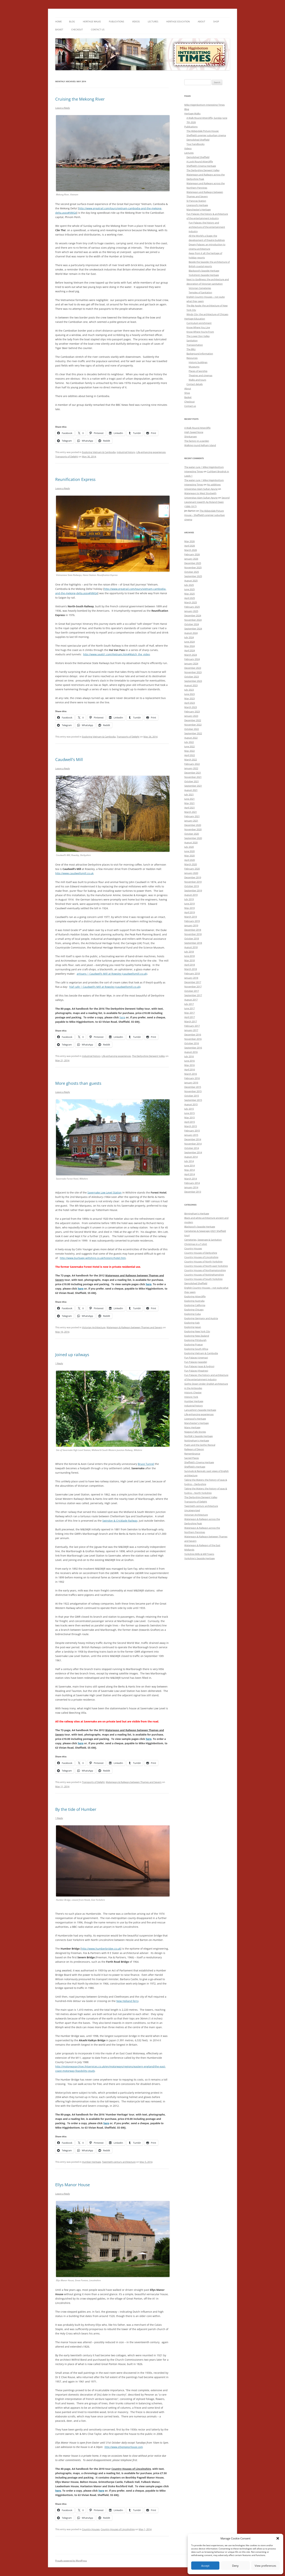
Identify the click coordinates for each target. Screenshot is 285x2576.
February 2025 (192, 606)
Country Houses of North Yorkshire (203, 1261)
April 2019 (189, 912)
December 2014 (192, 1139)
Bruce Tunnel (146, 1464)
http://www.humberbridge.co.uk (101, 1948)
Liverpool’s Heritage (197, 205)
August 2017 (191, 999)
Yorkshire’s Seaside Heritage (204, 275)
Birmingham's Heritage (196, 1213)
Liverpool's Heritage (195, 1418)
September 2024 (193, 628)
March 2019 (190, 916)
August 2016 (191, 1052)
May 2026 (189, 541)
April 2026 (189, 545)
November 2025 (193, 567)
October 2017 (191, 991)
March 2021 (190, 812)
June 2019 (189, 903)
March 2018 (190, 969)
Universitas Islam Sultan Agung (201, 489)
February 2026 (192, 554)
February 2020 (192, 868)
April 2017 (189, 1017)
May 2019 (189, 908)
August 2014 (191, 1156)
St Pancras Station (196, 200)
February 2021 (192, 816)
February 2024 (192, 659)
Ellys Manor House (72, 2184)
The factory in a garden (196, 441)
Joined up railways (72, 1354)
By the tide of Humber (75, 1809)
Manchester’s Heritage (198, 209)
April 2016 (189, 1069)
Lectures (153, 21)
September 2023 (193, 681)
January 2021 (191, 820)
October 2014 (191, 1148)
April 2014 (189, 1174)
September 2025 (193, 576)
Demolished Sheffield (197, 139)
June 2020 (189, 851)
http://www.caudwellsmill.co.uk (74, 873)
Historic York (191, 1396)
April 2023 (189, 702)
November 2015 (193, 1091)
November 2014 (193, 1143)
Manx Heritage (192, 1427)
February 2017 (192, 1025)
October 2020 (191, 833)
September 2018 (193, 943)
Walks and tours (197, 379)
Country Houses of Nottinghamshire (204, 1274)
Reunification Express (75, 479)
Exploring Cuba (192, 1314)
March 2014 (190, 1178)
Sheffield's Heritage (194, 1466)
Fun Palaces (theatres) (196, 1370)
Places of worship (198, 371)
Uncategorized (192, 1510)
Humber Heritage (91, 2161)
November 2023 (193, 672)
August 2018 (191, 947)
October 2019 (191, 886)
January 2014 (191, 1187)
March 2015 (190, 1126)
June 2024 (189, 641)
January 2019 (191, 925)
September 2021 (193, 785)
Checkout (77, 29)
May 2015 (189, 1117)
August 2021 (191, 790)
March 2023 (190, 707)
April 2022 (189, 755)
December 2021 (192, 772)
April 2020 (189, 860)
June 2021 (189, 798)
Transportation (194, 344)
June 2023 (189, 694)
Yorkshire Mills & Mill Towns (199, 1554)
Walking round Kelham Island (200, 445)
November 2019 (193, 881)
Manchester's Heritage (196, 1423)
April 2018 (189, 964)
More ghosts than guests (78, 1083)
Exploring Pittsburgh (195, 1340)
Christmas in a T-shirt (195, 1244)
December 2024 (192, 615)
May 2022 (189, 750)
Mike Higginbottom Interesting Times (204, 104)
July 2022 (189, 742)
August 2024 (191, 633)
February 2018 (192, 973)
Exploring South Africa (196, 1348)
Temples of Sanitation (200, 292)
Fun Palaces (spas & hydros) (199, 1366)
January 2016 (191, 1082)
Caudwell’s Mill (69, 759)
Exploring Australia (194, 1300)
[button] (278, 2538)
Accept (205, 2565)
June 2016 (189, 1060)
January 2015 (191, 1135)
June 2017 (189, 1008)
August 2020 (191, 842)
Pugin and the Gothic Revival (199, 1445)
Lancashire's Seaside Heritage (200, 1410)
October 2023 (191, 676)
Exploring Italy (192, 1322)
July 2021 (189, 794)
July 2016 (189, 1056)
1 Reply (59, 1363)
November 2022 (193, 724)
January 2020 (191, 873)
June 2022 (189, 746)
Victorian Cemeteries (200, 288)
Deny (235, 2565)
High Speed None (193, 432)
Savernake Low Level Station (104, 1192)
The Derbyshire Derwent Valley (148, 1056)
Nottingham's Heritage (196, 1440)
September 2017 (193, 995)
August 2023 (191, 685)
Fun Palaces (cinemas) (196, 1357)
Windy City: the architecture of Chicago (207, 314)
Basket (59, 29)
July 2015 (189, 1108)
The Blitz (191, 349)
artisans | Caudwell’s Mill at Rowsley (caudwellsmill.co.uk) (112, 973)
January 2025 (191, 611)
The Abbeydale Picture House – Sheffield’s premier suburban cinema (204, 515)
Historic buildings (198, 362)
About (201, 21)
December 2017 (192, 982)
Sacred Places (191, 1458)
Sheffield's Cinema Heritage (199, 1462)
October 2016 (191, 1043)
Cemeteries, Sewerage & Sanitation (203, 1239)
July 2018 (189, 951)
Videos (136, 21)
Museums (194, 366)
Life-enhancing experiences (151, 452)
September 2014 (193, 1152)
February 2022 (192, 764)
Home (58, 21)
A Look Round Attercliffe (199, 161)
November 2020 (193, 829)
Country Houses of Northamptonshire (205, 1270)
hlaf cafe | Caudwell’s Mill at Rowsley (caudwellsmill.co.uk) (105, 987)
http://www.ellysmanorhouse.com (124, 2447)
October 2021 (191, 781)
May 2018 (189, 960)
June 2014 (189, 1165)
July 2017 (189, 1004)
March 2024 (190, 654)
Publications (116, 21)
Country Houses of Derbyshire (200, 1252)
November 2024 (193, 619)
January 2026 (191, 558)
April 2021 (189, 807)
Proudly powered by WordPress (71, 2560)
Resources (192, 358)
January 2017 (191, 1030)
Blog (72, 21)
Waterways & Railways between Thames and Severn (134, 1327)
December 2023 (192, 668)
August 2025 (191, 580)
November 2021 (193, 777)
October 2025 (191, 571)
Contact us (98, 29)
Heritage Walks (92, 21)
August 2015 (191, 1104)
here (122, 1017)
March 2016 (190, 1073)
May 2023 (189, 698)
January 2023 (191, 716)
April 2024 (189, 650)
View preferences (265, 2565)
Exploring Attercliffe (195, 1296)
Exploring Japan (192, 1327)
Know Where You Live (198, 327)
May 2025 (189, 593)
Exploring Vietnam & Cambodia (99, 452)
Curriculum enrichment (199, 323)
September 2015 (193, 1100)
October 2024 (191, 624)
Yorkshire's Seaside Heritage (199, 1558)
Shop (216, 21)
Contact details (194, 384)
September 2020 (193, 838)
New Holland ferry (127, 2001)
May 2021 (189, 803)
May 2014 (189, 1170)
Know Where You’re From (200, 331)
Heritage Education (178, 21)
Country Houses (91, 2529)
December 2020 (192, 825)
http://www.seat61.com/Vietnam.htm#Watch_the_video (116, 654)
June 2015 (189, 1113)
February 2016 (192, 1078)
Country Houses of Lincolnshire (118, 2529)
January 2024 (191, 663)
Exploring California (194, 1305)
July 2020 (189, 846)
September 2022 (193, 733)
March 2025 (190, 602)
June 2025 (189, 589)
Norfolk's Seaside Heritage (198, 1436)
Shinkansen (190, 436)
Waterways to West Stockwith (200, 493)
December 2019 (192, 877)
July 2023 (189, 689)
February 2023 (192, 711)
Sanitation (192, 340)
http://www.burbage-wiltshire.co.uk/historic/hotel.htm (93, 1258)
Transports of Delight (66, 456)
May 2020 (189, 855)
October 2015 (191, 1095)
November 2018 (193, 934)
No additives (214, 484)
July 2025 (189, 585)
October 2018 (191, 938)
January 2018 (191, 977)
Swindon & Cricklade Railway (119, 1520)
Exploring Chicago (194, 1309)
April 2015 (189, 1121)
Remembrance (192, 1453)
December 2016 (192, 1034)
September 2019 (193, 890)
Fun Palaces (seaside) (195, 1362)
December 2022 (192, 720)
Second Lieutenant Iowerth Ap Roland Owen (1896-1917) (207, 502)
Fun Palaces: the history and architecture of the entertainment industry (207, 227)
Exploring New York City (197, 1331)
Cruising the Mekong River (80, 99)
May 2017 (189, 1012)
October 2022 (191, 729)
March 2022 (190, 759)
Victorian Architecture (93, 1327)
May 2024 (189, 646)
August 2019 (191, 894)
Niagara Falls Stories (195, 1431)
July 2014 (189, 1161)
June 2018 (189, 956)
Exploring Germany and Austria (201, 1318)
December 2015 (192, 1087)
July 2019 (189, 899)
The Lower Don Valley (198, 336)
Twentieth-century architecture (119, 2161)
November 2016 (193, 1039)
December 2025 (192, 563)
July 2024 (189, 637)
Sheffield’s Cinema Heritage (201, 166)
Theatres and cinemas (200, 375)
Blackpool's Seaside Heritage (199, 1226)
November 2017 (193, 986)
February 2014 (192, 1183)
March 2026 (190, 550)
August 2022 (191, 737)
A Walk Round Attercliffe (197, 427)
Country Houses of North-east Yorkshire (206, 1266)
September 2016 (193, 1047)
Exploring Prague (193, 1344)
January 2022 (191, 768)
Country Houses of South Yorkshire (203, 1279)
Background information (199, 353)
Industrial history (126, 452)
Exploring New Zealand (196, 1335)
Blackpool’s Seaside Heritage (204, 270)
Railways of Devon (194, 1449)
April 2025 (189, 598)
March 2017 (190, 1021)
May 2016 (189, 1065)
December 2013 (192, 1191)
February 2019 (192, 921)
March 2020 (190, 864)
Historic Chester (193, 1392)
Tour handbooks (195, 144)
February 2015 (192, 1130)
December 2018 (192, 929)
